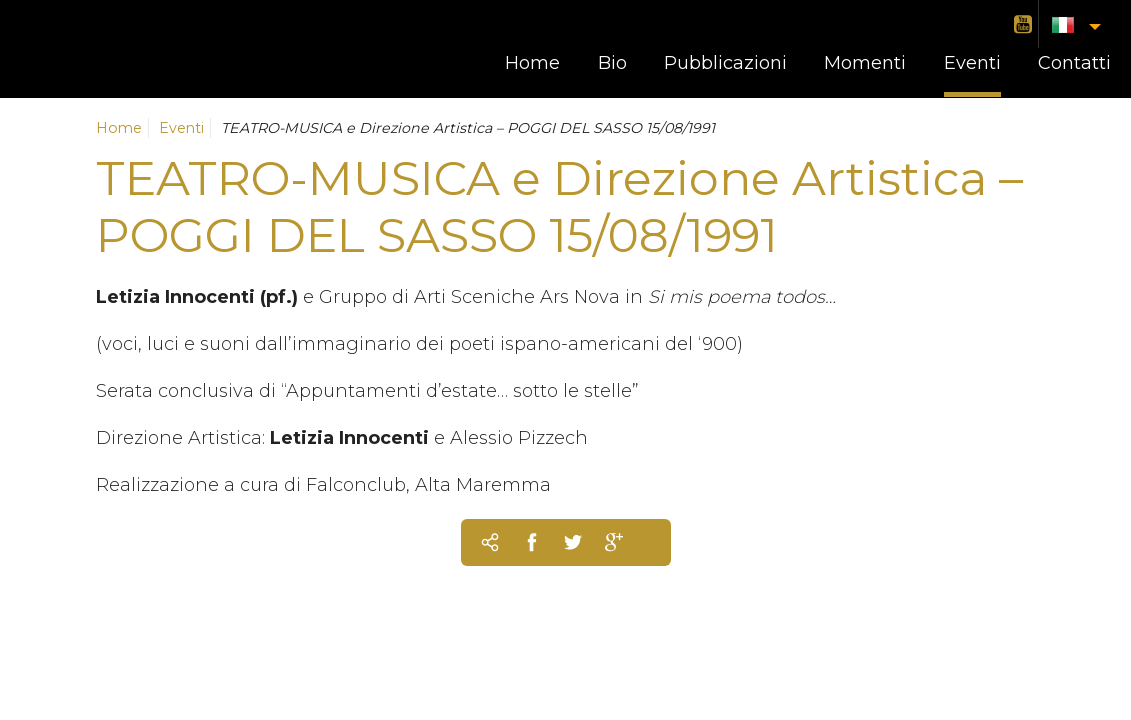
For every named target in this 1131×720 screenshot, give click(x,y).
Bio (612, 63)
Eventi (972, 63)
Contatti (1074, 63)
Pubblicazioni (725, 63)
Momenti (865, 63)
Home (532, 63)
